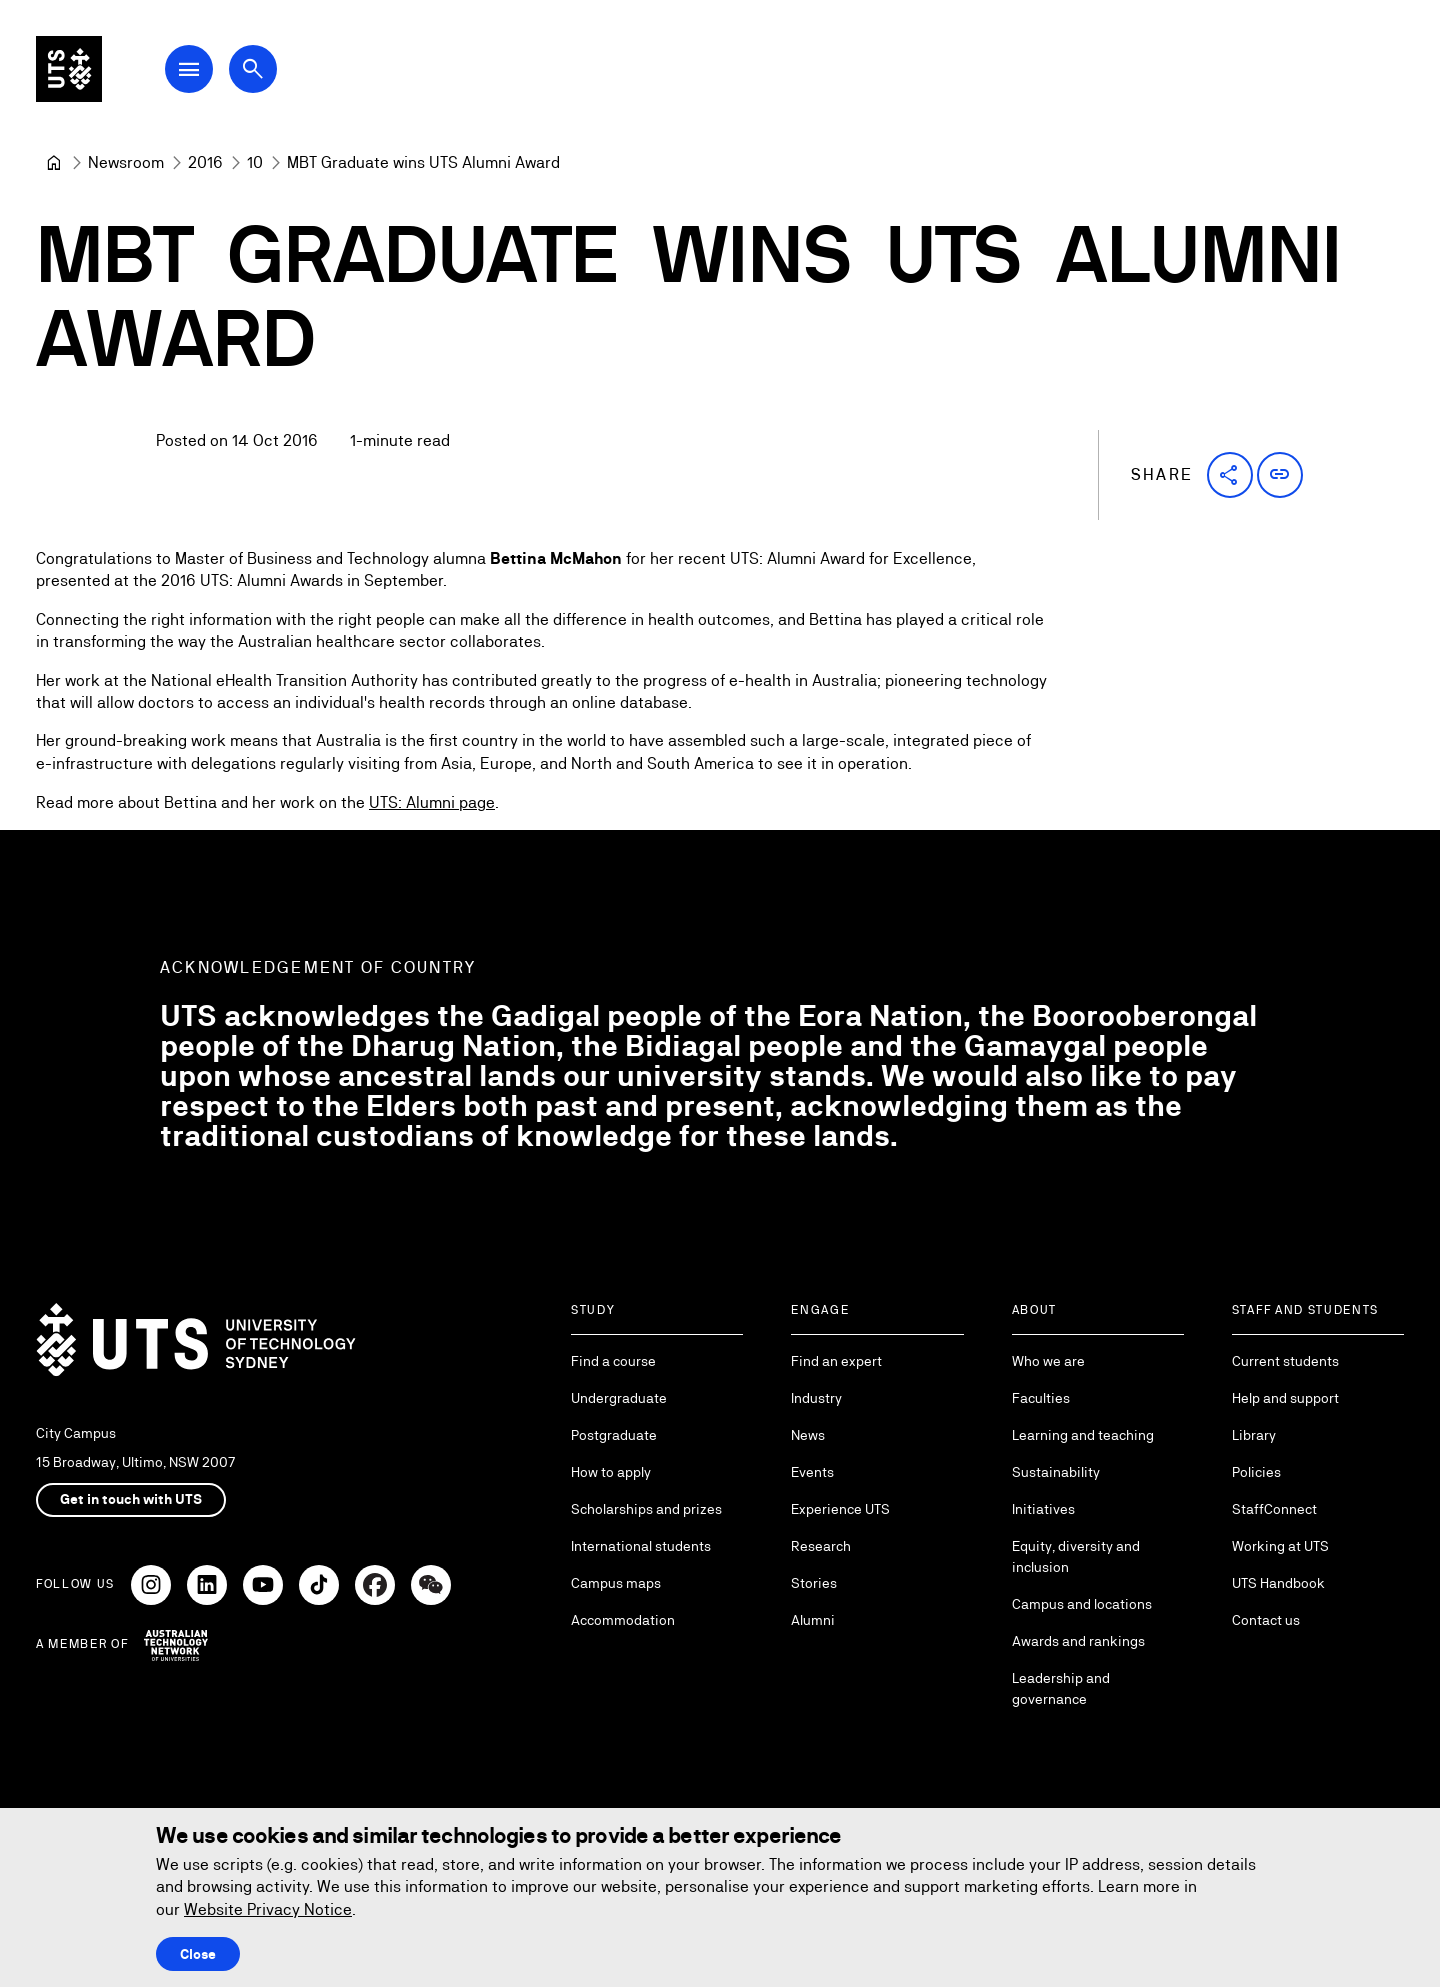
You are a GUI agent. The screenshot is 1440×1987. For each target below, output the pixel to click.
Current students (1285, 1361)
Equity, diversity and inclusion (1076, 1556)
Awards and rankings (1078, 1641)
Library (1254, 1435)
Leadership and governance (1061, 1688)
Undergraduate (619, 1398)
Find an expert (836, 1361)
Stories (814, 1583)
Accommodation (623, 1620)
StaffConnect (1274, 1509)
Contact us (1266, 1620)
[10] (255, 163)
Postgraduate (614, 1435)
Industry (816, 1398)
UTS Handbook (1278, 1583)
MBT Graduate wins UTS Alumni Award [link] (423, 162)
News (808, 1435)
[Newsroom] (126, 163)
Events (812, 1472)
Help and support (1285, 1398)
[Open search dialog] (268, 72)
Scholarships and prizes (646, 1509)
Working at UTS (1280, 1546)
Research (821, 1546)
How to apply (611, 1472)
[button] (1230, 475)
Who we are (1048, 1361)
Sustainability (1056, 1472)
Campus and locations (1082, 1604)
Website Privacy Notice (268, 1909)
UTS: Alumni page (432, 802)
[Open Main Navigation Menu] (204, 72)
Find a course (613, 1361)
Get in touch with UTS (131, 1499)
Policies (1256, 1472)
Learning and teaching (1083, 1435)
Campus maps (616, 1583)
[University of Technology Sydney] (54, 163)
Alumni (813, 1620)
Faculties (1041, 1398)
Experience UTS (840, 1509)
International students (641, 1546)
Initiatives (1043, 1509)
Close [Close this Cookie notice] (198, 1954)
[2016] (205, 163)
